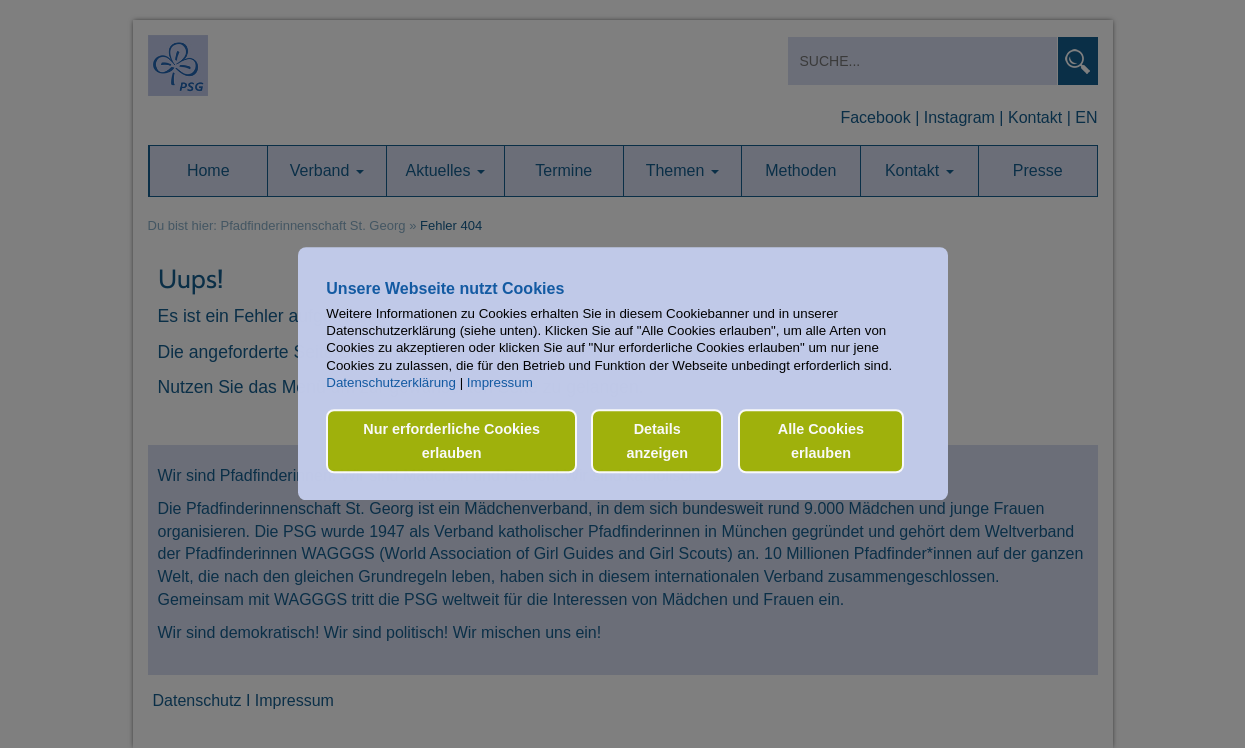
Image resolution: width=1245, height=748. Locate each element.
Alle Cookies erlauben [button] (821, 441)
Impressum (500, 382)
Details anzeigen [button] (657, 441)
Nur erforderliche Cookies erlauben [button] (451, 441)
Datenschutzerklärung (391, 382)
